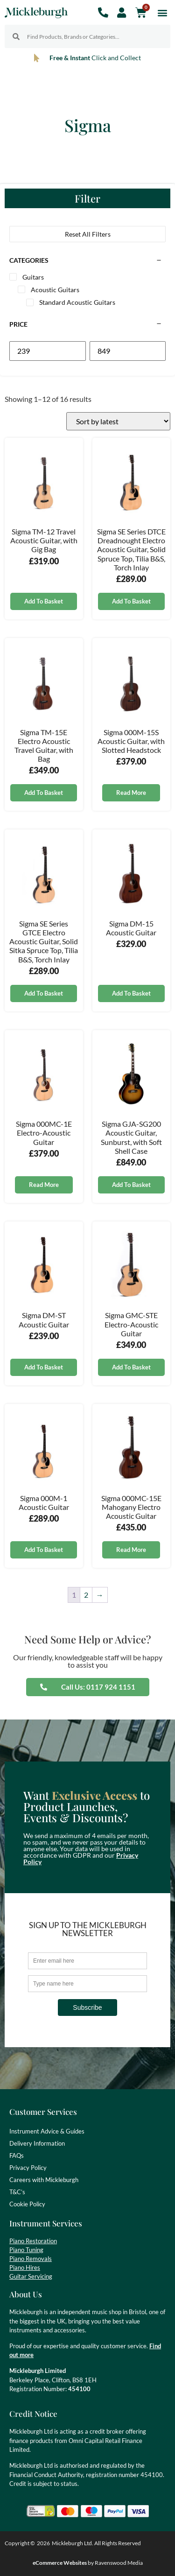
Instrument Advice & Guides (46, 2131)
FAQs (16, 2155)
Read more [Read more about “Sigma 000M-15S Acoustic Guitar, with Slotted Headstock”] (131, 792)
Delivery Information (37, 2143)
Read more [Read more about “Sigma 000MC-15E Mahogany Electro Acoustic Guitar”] (131, 1549)
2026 (43, 2543)
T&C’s (17, 2192)
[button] (162, 12)
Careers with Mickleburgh (43, 2179)
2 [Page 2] (86, 1594)
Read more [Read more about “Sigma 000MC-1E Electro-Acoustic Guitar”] (44, 1184)
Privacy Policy (28, 2167)
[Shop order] (118, 421)
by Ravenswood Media (88, 2562)
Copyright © (20, 2543)
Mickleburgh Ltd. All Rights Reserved (96, 2543)
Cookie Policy (27, 2204)
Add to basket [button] (43, 601)
